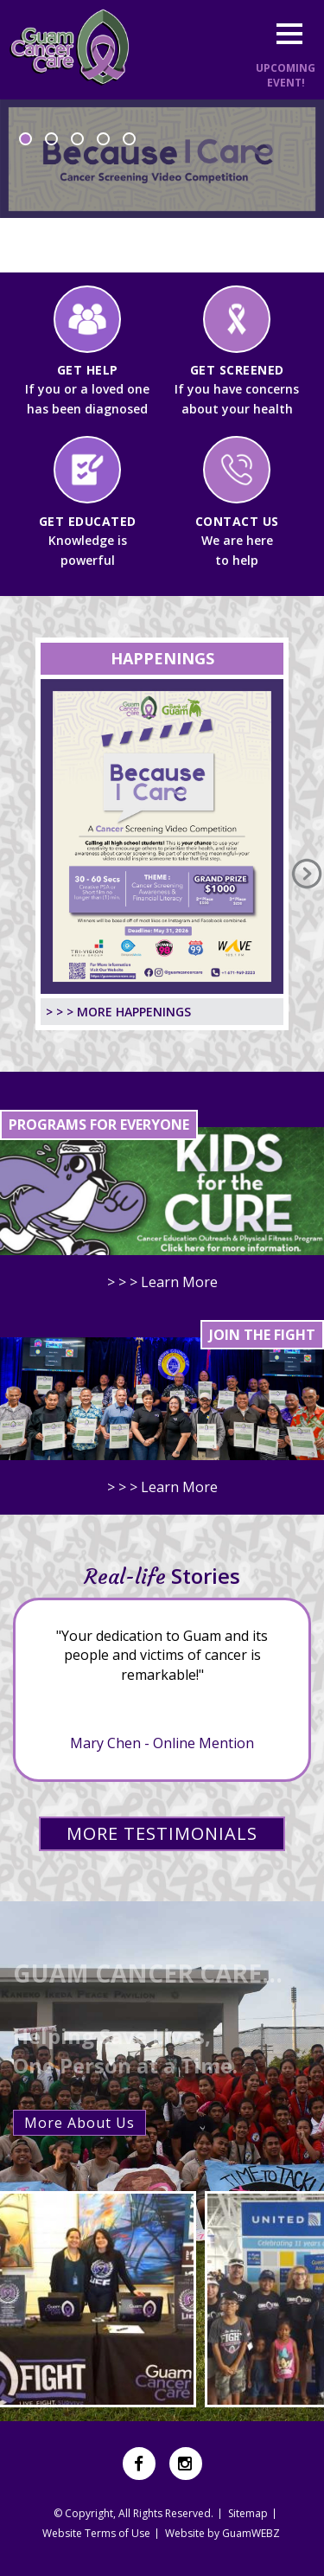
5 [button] (129, 138)
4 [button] (103, 138)
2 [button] (51, 138)
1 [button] (25, 138)
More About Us (79, 2122)
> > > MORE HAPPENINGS (118, 1011)
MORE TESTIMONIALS (162, 1833)
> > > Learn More (162, 1281)
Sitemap (248, 2513)
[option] (162, 185)
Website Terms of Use (96, 2533)
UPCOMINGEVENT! (285, 75)
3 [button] (77, 138)
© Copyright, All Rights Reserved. (133, 2513)
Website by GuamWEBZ (222, 2533)
